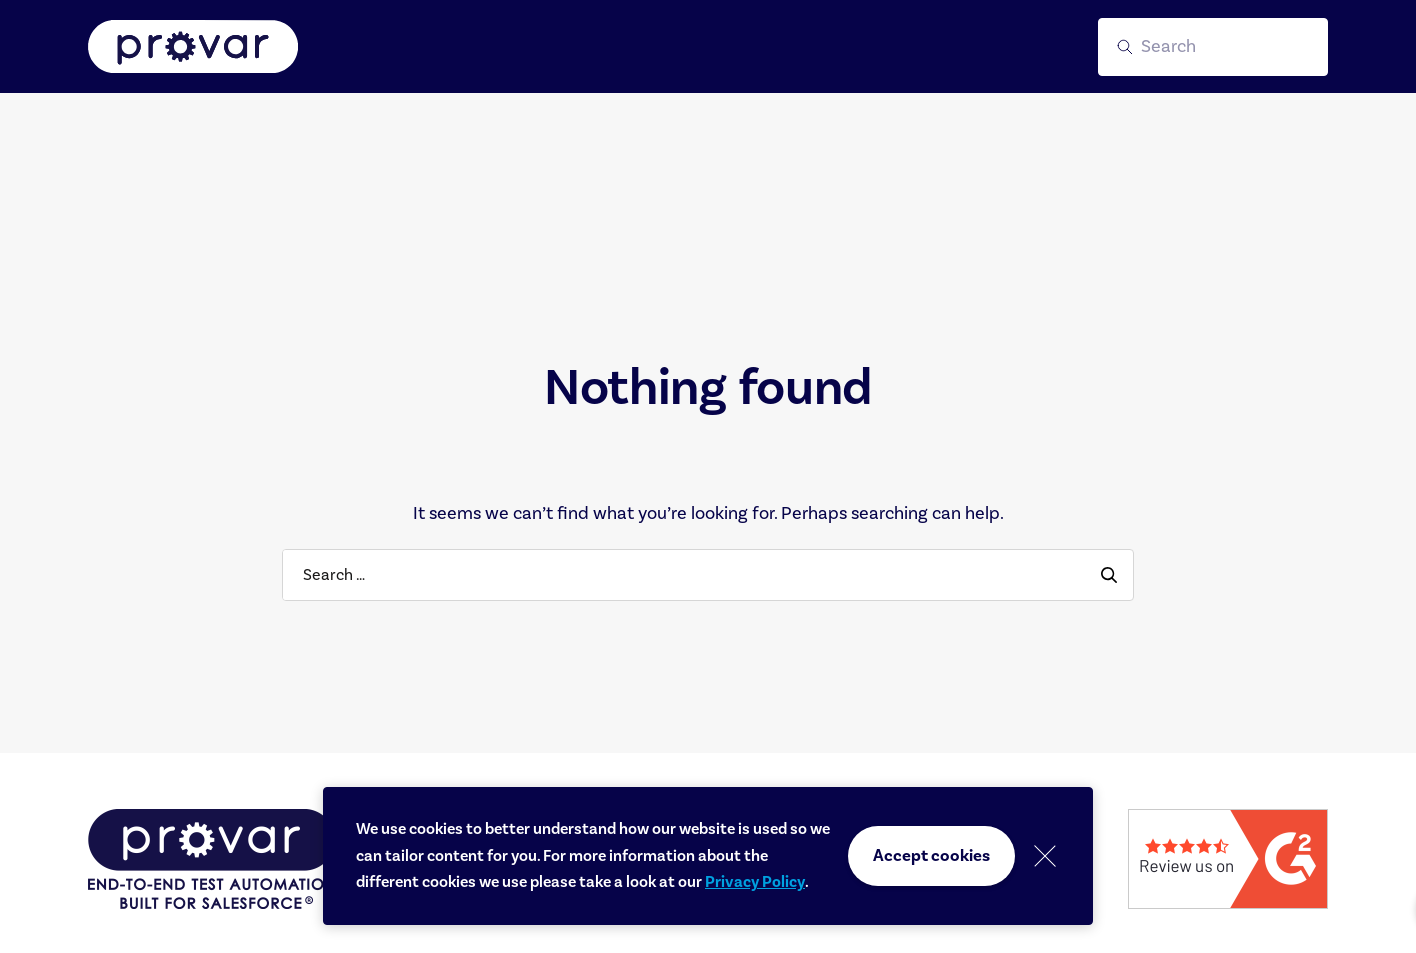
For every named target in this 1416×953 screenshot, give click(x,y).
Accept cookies (931, 856)
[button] (1213, 47)
